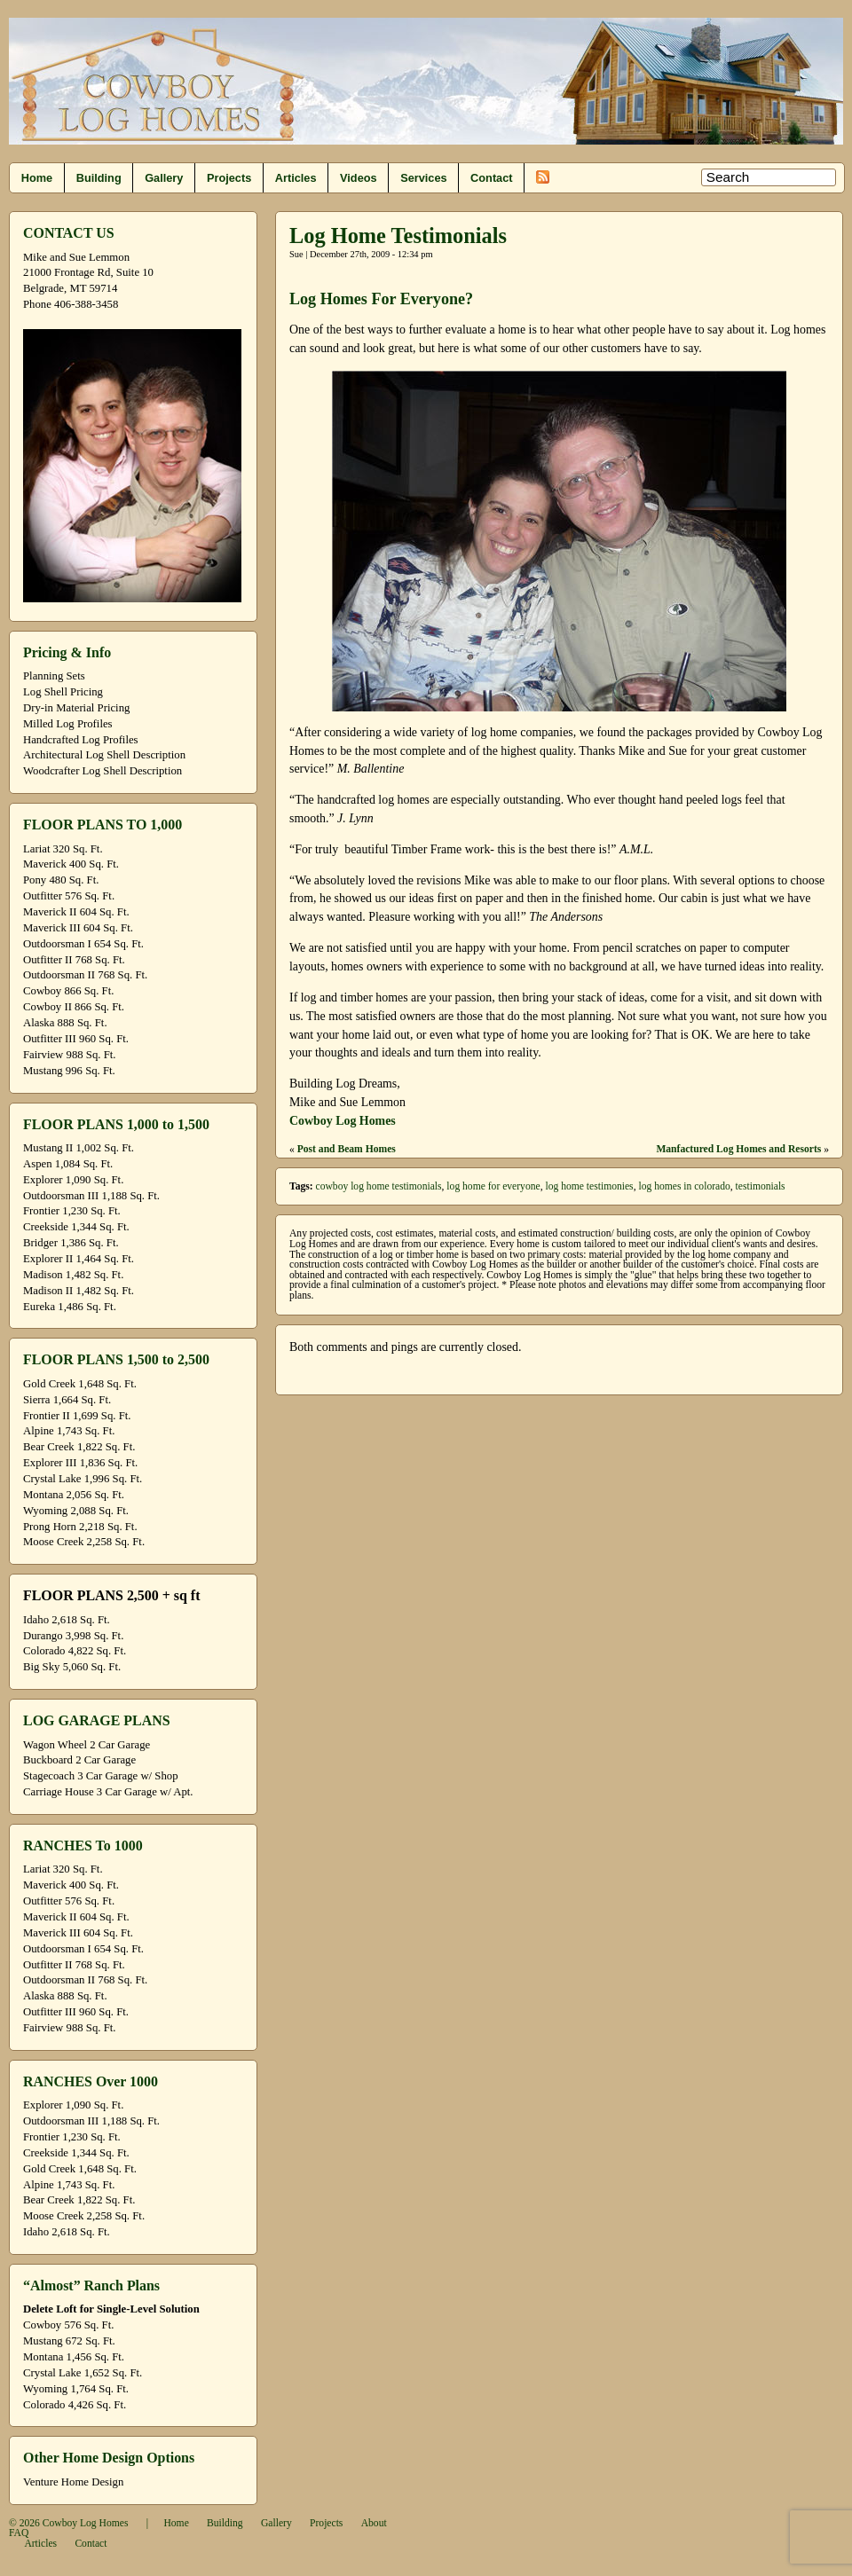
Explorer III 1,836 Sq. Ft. (80, 1463)
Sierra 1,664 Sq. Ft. (67, 1400)
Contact (491, 178)
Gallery (164, 178)
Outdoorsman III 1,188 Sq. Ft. (91, 1196)
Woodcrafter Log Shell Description (102, 771)
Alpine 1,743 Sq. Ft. (68, 1431)
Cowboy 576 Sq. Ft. (68, 2325)
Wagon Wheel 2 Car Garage (86, 1745)
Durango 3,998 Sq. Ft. (73, 1636)
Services (423, 178)
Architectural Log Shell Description (104, 755)
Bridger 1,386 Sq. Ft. (71, 1243)
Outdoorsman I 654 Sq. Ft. (83, 944)
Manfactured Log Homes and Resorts (738, 1149)
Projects (229, 178)
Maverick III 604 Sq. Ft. (78, 928)
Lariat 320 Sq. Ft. (63, 849)
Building (99, 178)
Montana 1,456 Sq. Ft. (73, 2357)
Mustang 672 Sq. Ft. (69, 2341)
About (374, 2523)
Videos (358, 178)
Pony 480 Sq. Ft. (61, 880)
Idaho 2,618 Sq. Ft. (66, 1620)
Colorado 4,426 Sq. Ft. (74, 2405)
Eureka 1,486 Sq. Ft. (69, 1306)
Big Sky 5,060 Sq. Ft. (72, 1667)
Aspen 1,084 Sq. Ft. (68, 1164)
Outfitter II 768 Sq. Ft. (74, 960)
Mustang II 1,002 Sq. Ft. (78, 1148)
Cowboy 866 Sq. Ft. (68, 991)
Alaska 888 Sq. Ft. (65, 1023)
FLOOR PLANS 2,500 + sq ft (111, 1595)
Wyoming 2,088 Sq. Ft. (76, 1510)
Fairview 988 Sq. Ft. (69, 1054)
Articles (296, 178)
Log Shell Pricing (63, 692)
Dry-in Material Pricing (76, 708)
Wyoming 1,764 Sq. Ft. (76, 2389)
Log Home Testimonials (398, 235)
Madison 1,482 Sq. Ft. (73, 1274)
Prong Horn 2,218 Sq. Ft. (80, 1526)
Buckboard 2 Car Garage (79, 1760)
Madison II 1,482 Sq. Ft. (78, 1290)
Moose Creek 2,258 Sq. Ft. (84, 1541)
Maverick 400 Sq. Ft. (71, 864)
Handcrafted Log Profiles (80, 740)
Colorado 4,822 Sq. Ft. (74, 1651)
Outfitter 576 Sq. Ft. (68, 896)
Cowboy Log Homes (342, 1120)
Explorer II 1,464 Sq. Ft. (78, 1259)
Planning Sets (54, 676)
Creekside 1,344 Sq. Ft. (76, 1227)
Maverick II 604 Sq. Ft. (76, 912)
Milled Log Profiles (68, 724)
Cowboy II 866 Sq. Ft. (73, 1007)
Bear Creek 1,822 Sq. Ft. (79, 1447)
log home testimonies (589, 1186)
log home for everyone (493, 1186)
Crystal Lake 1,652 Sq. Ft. (82, 2373)
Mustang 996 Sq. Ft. (69, 1070)
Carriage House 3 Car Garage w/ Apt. (108, 1792)
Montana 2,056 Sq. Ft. (73, 1494)
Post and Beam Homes (346, 1149)
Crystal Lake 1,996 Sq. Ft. (82, 1479)
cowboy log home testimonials (379, 1186)
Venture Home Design (73, 2482)
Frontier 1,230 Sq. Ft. (72, 1211)
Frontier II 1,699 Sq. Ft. (76, 1416)
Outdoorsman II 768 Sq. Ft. (85, 975)
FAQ (18, 2533)
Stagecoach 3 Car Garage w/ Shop (100, 1776)
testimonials (760, 1186)
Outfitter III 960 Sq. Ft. (76, 1039)
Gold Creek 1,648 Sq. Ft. (80, 1384)
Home (36, 178)
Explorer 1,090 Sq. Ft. (73, 1180)
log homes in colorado (684, 1186)
